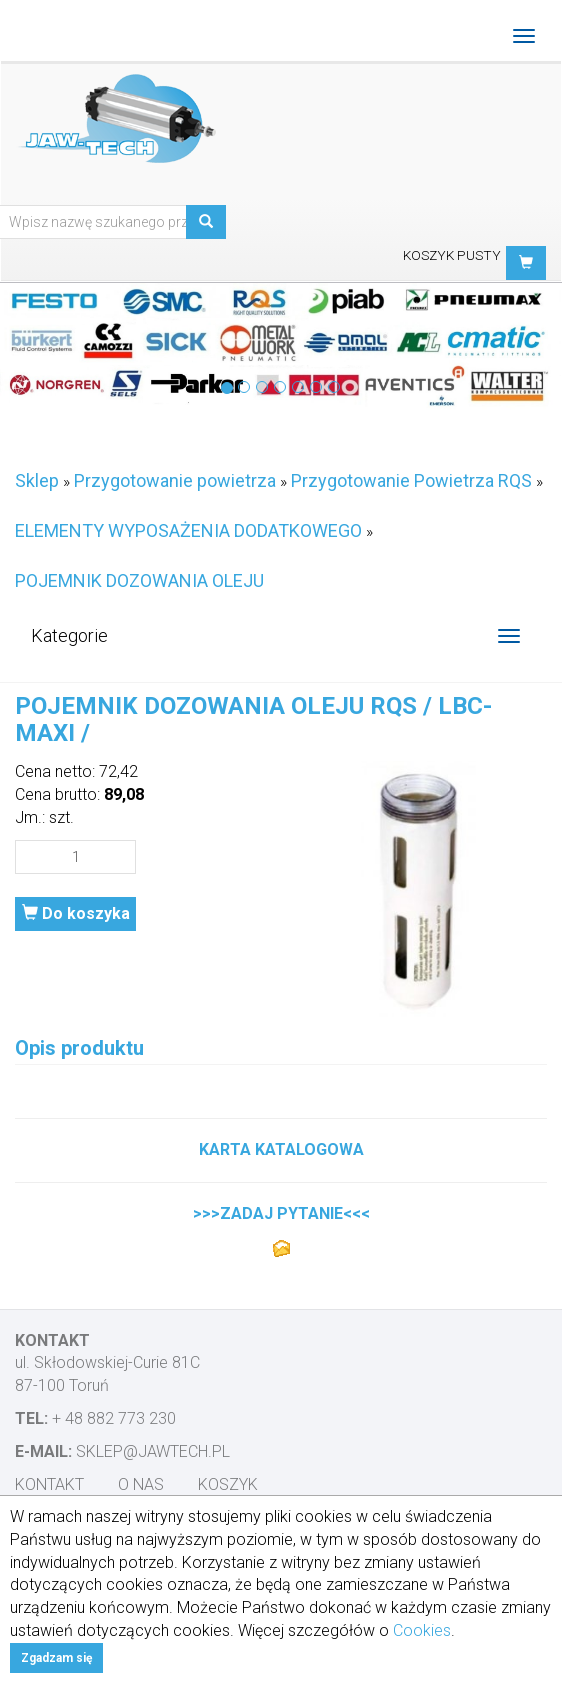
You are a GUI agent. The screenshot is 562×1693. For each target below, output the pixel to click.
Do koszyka (76, 913)
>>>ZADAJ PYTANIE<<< (281, 1213)
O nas (141, 1484)
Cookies (422, 1630)
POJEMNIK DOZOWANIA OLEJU (139, 580)
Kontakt (49, 1484)
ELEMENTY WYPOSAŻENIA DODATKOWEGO (188, 530)
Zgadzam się (56, 1658)
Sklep (37, 480)
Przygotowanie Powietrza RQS (411, 480)
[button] (526, 263)
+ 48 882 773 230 (114, 1418)
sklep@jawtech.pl (153, 1451)
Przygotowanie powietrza (175, 480)
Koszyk (228, 1484)
